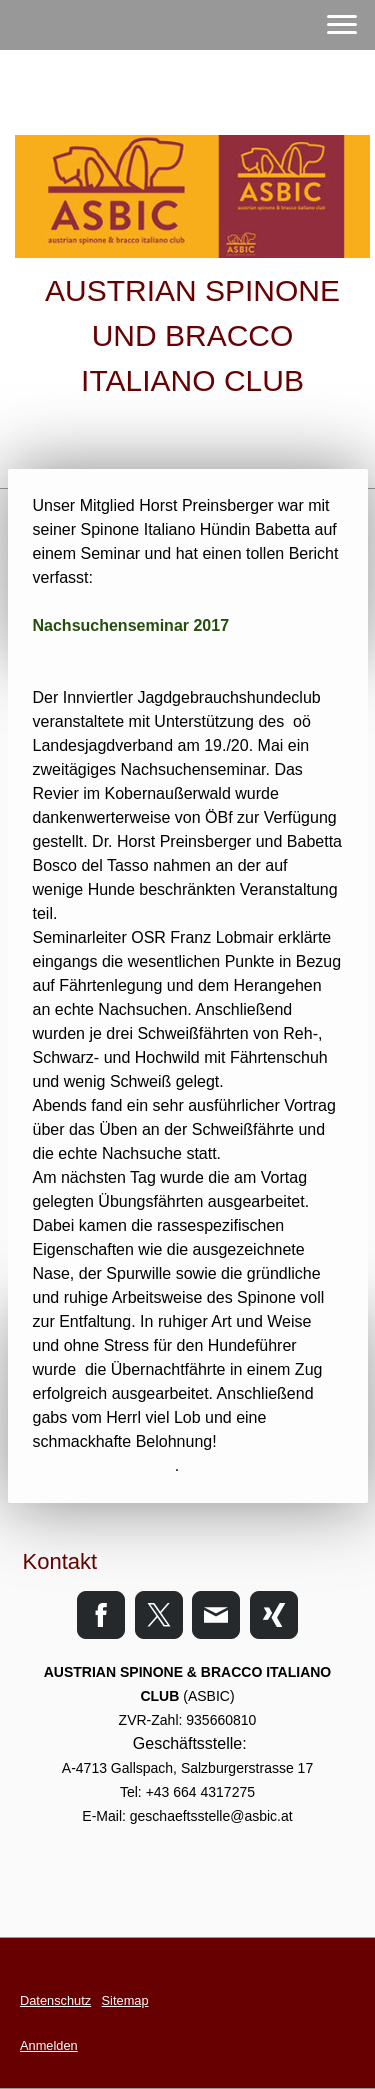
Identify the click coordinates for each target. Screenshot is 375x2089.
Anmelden (49, 2045)
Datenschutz (55, 2000)
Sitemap (125, 2000)
